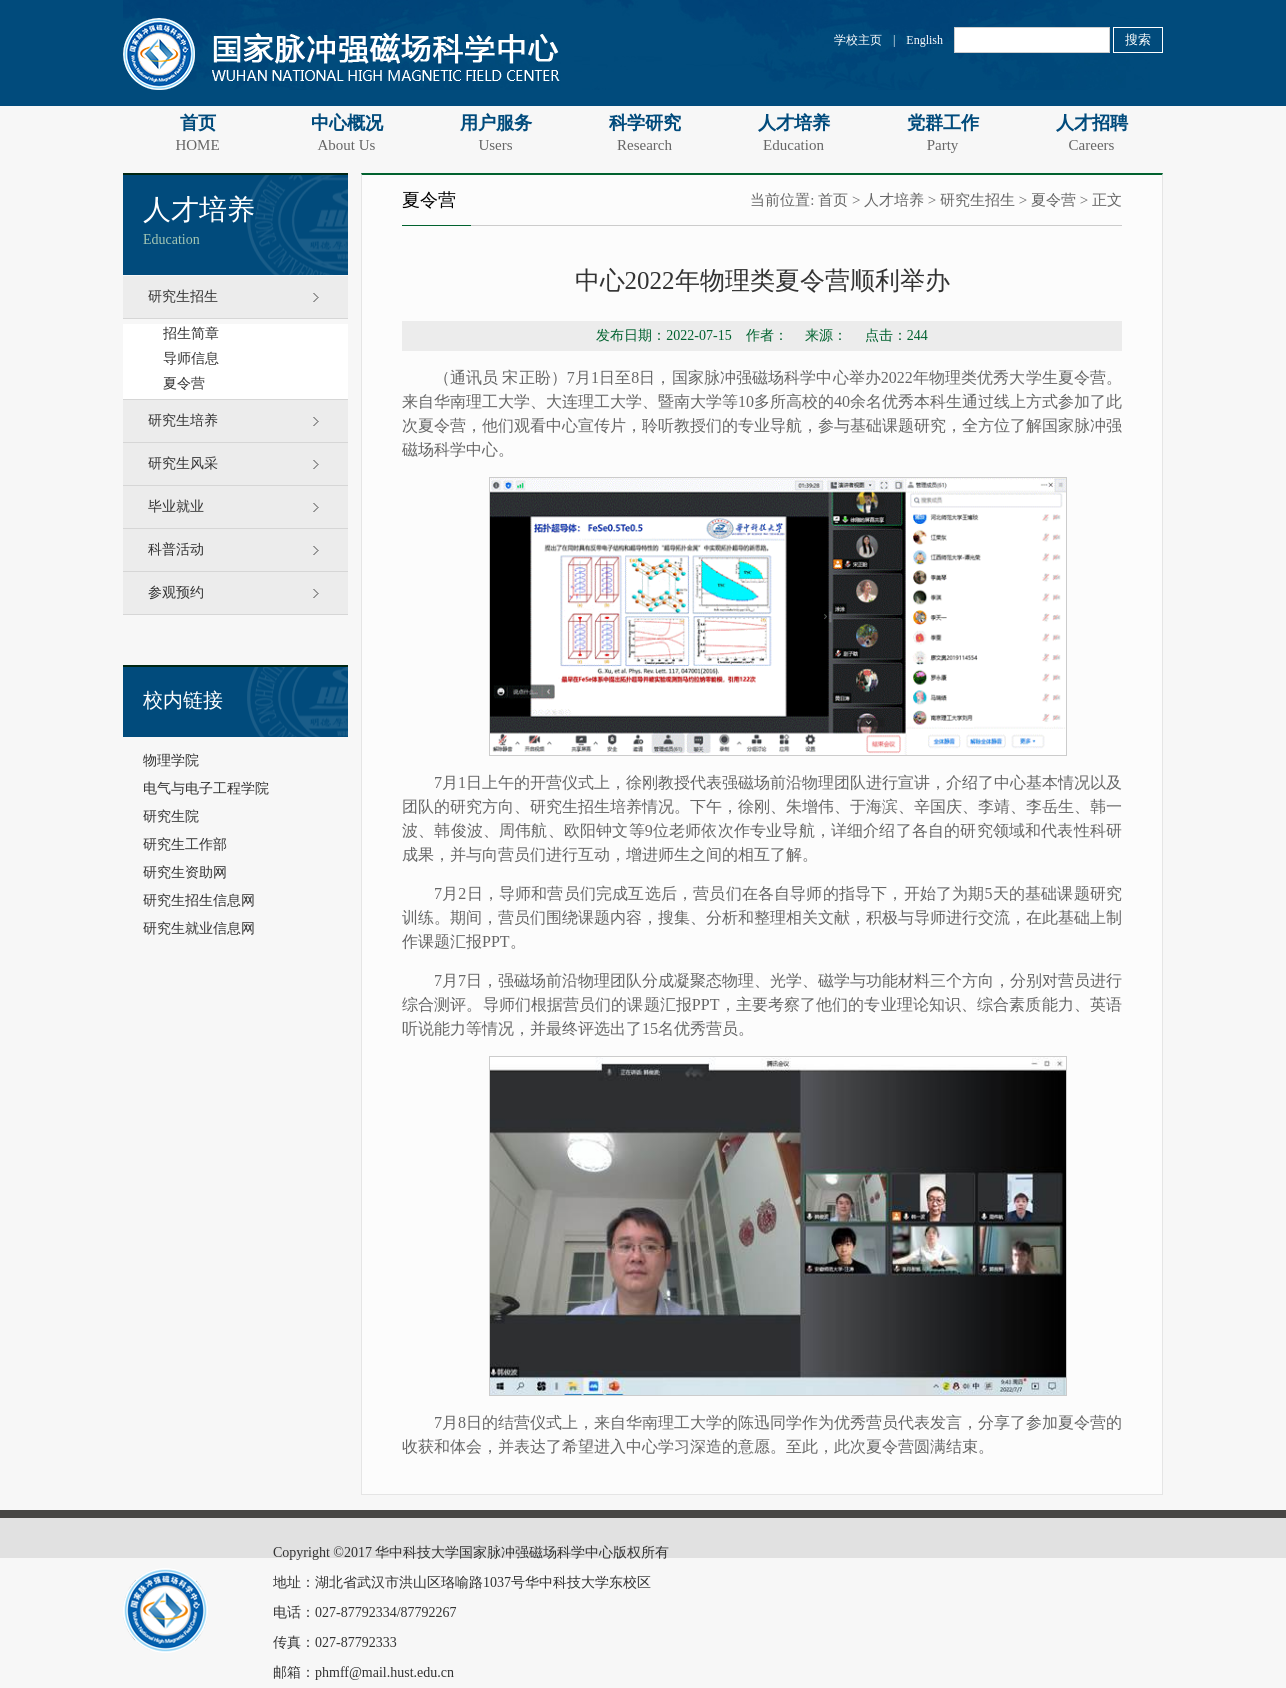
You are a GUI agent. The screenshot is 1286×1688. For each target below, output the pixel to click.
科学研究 (644, 133)
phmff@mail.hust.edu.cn (384, 1672)
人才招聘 (1091, 133)
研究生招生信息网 (199, 900)
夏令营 (184, 383)
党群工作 (942, 133)
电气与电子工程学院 (206, 788)
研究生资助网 (185, 872)
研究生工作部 (185, 844)
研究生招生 (183, 296)
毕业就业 (176, 506)
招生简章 (191, 333)
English (924, 40)
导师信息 (191, 358)
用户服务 (495, 133)
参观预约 (176, 592)
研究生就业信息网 (199, 928)
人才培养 (793, 133)
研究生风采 (183, 463)
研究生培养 (183, 420)
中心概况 (346, 133)
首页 (197, 133)
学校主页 (858, 40)
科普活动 (176, 549)
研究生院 (171, 816)
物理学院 (171, 760)
